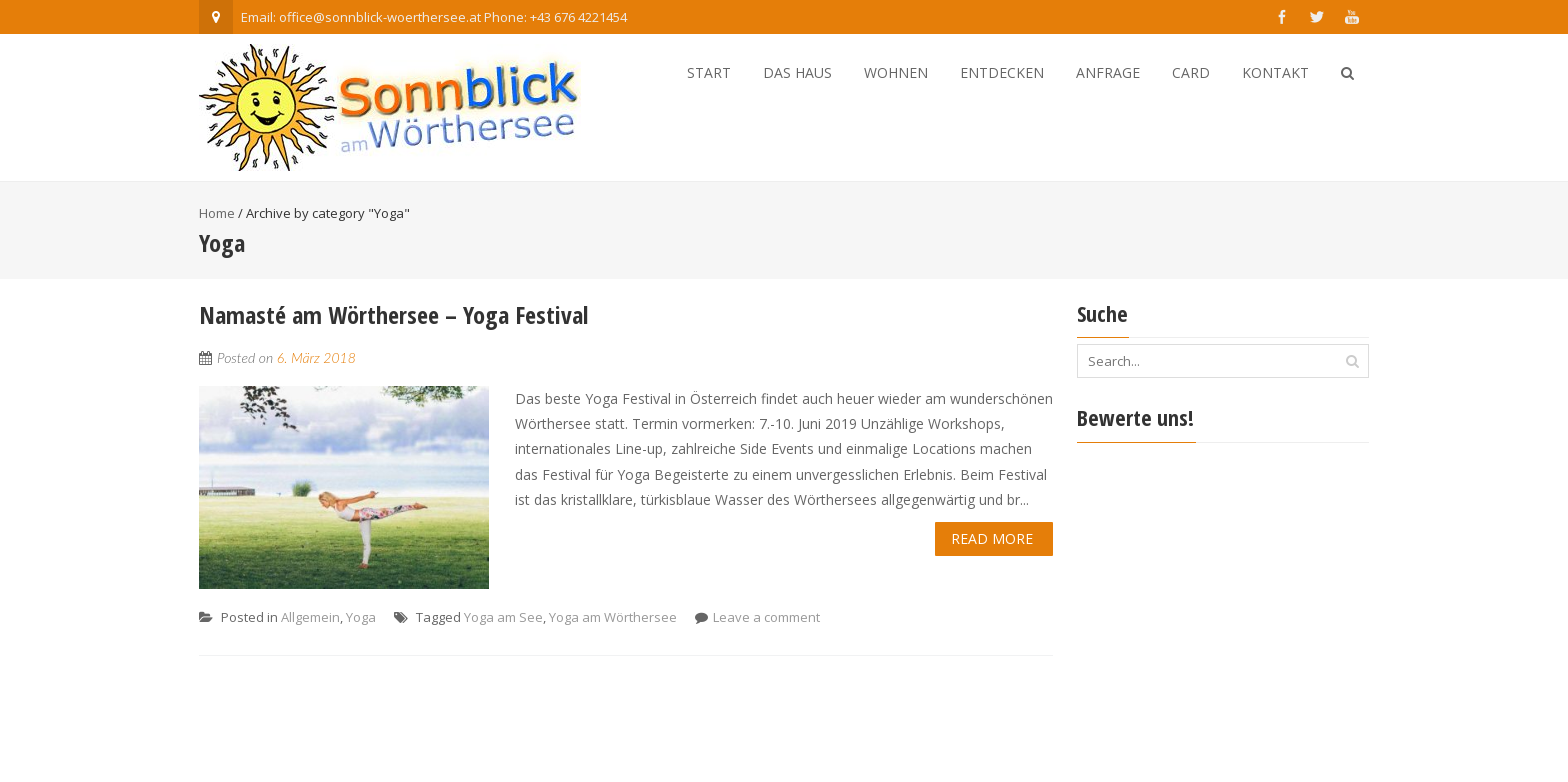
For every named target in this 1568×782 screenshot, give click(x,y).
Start (709, 72)
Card (1191, 72)
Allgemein (310, 617)
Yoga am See (503, 617)
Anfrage (1108, 72)
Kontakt (1275, 72)
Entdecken (1002, 72)
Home (217, 213)
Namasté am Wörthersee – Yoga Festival (393, 314)
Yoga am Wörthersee (613, 617)
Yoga (361, 617)
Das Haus (797, 72)
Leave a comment (766, 617)
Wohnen (896, 72)
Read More (992, 538)
